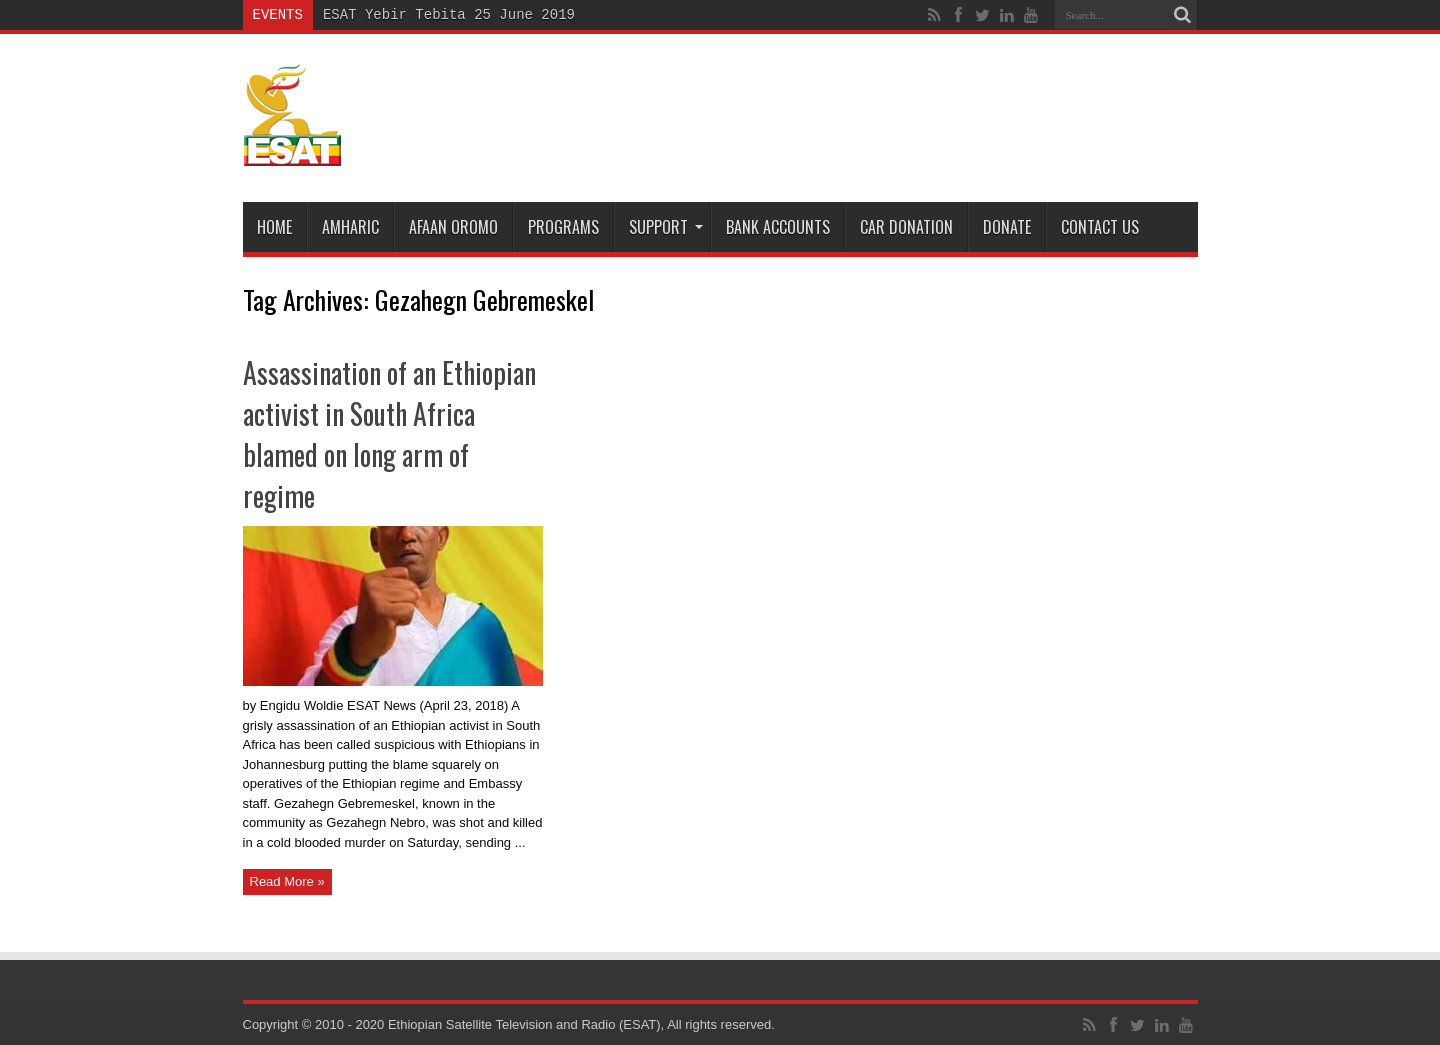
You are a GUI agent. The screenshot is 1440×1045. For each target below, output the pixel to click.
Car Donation (906, 227)
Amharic (350, 227)
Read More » (287, 881)
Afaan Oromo (453, 227)
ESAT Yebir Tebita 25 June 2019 (449, 14)
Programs (563, 227)
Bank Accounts (778, 227)
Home (274, 227)
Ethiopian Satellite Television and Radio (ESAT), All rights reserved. (581, 1024)
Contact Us (1100, 227)
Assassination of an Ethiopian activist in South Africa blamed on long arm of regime (389, 434)
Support (666, 227)
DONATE (1007, 227)
